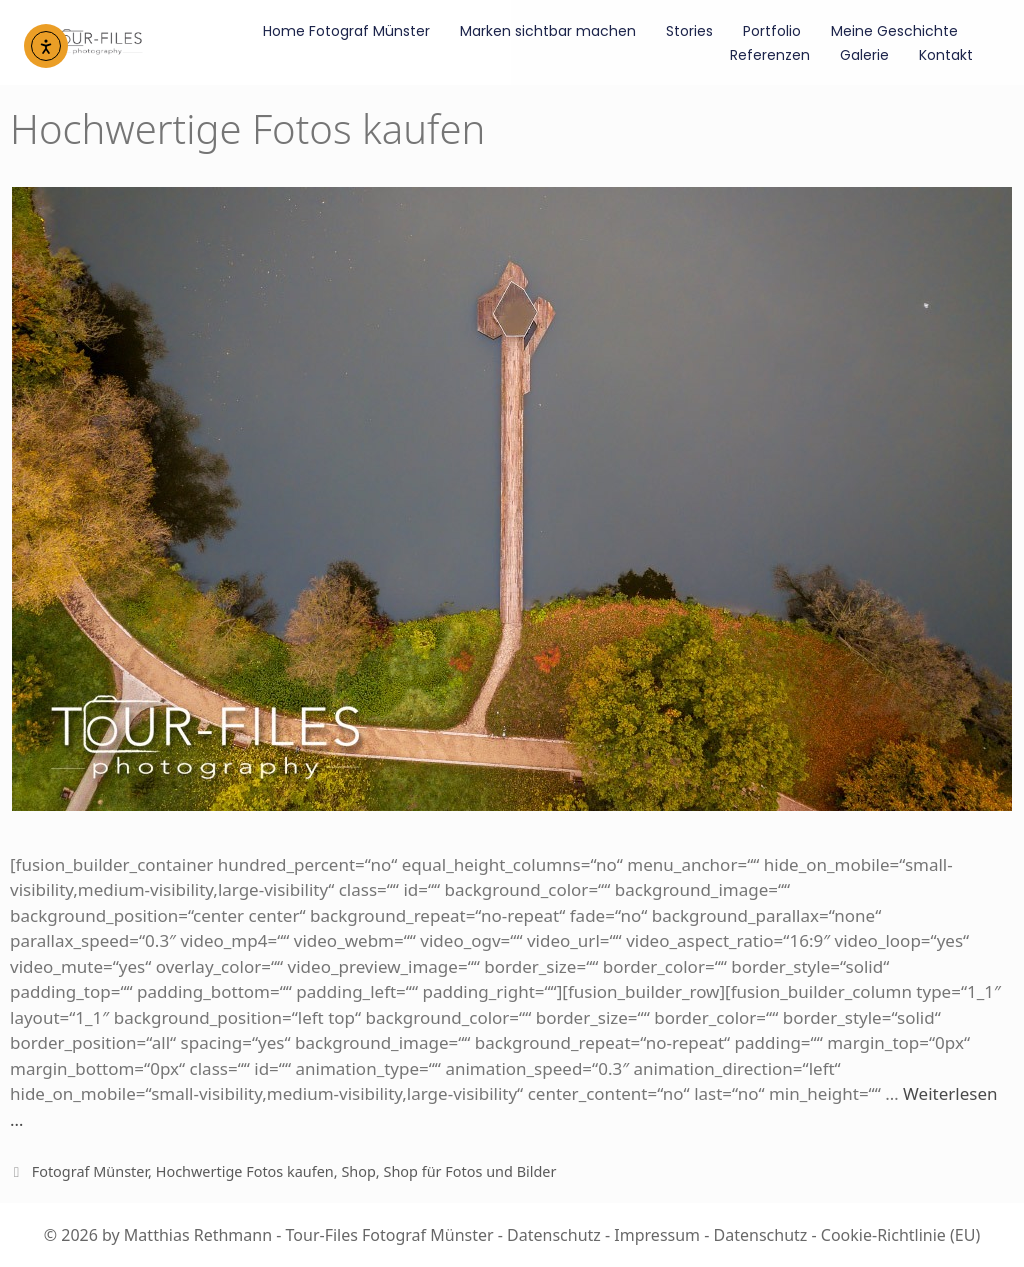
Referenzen (770, 55)
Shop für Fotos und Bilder (469, 1171)
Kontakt (946, 55)
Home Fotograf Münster (346, 31)
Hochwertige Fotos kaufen (245, 1171)
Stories (689, 31)
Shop (358, 1171)
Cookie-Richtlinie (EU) (900, 1235)
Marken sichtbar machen (548, 31)
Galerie (864, 55)
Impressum (657, 1235)
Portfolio (772, 31)
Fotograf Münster (90, 1171)
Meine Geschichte (894, 31)
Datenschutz (554, 1235)
